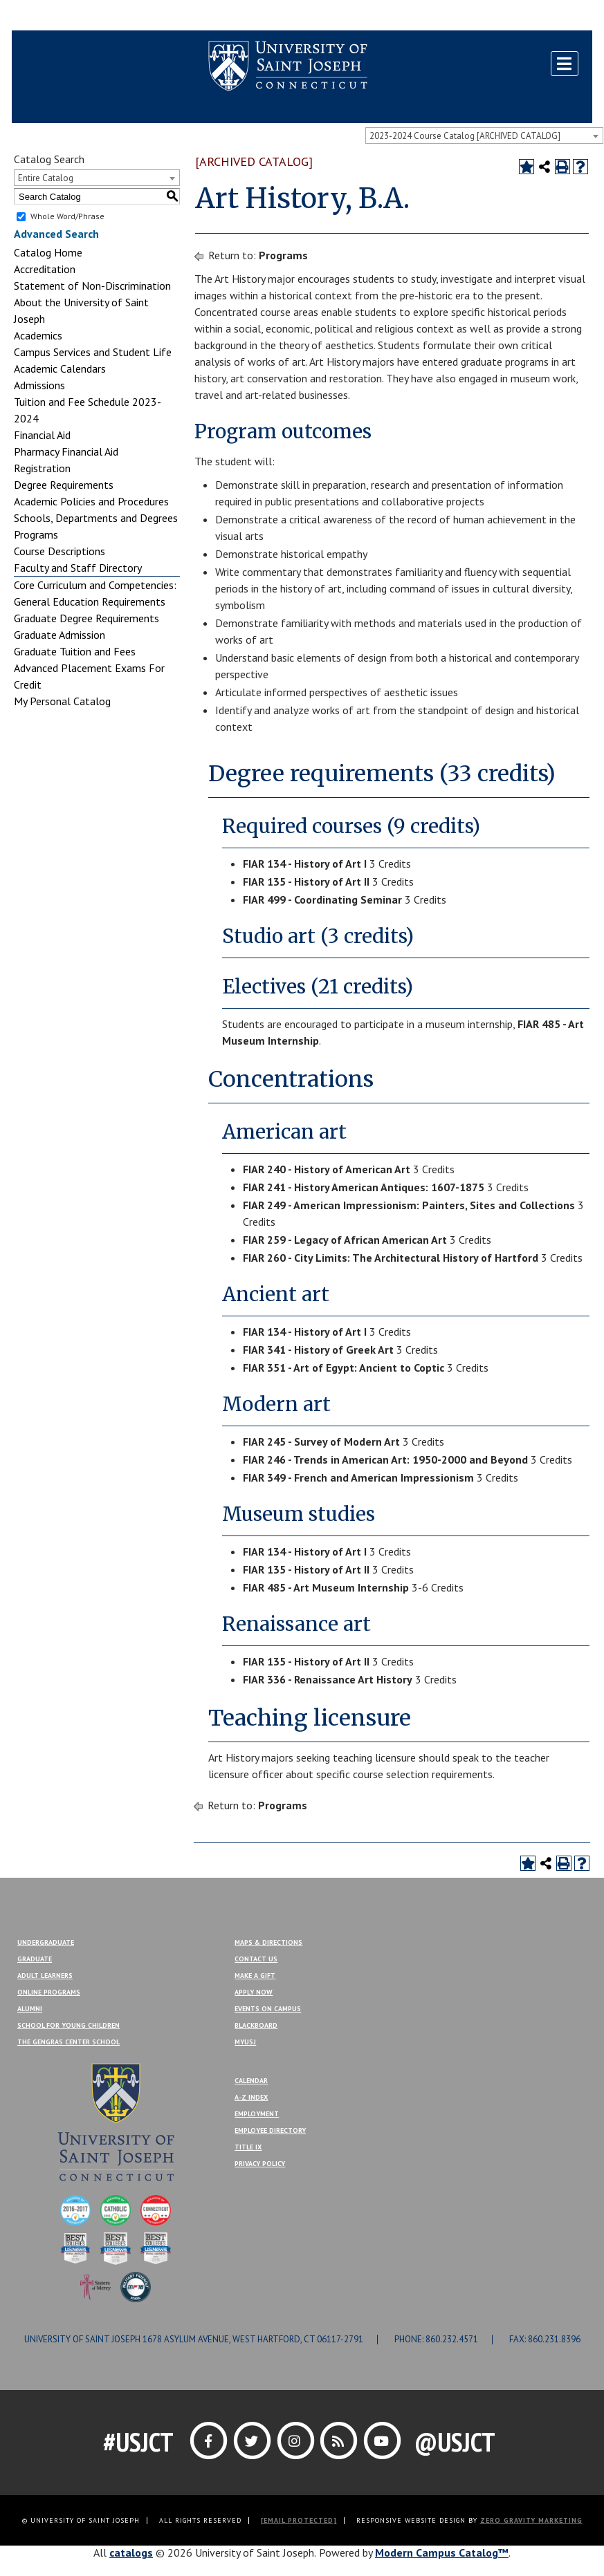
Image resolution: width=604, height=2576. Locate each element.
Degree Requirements (63, 485)
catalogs (131, 2552)
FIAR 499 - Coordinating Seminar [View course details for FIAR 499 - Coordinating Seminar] (322, 899)
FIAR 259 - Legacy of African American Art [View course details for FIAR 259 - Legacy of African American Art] (345, 1240)
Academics (38, 335)
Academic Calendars (60, 368)
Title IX (248, 2147)
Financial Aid (42, 435)
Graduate (34, 1958)
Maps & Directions (268, 1942)
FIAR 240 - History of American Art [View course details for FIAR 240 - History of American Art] (326, 1169)
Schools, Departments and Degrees (96, 518)
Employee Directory (270, 2130)
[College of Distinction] (75, 2209)
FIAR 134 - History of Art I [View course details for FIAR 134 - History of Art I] (305, 863)
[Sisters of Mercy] (95, 2286)
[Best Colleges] (75, 2247)
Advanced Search (56, 234)
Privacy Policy (260, 2163)
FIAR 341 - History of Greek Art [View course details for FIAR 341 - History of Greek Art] (318, 1349)
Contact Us (499, 16)
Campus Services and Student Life (93, 352)
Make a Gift (559, 16)
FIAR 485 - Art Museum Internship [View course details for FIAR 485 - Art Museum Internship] (326, 1587)
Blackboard (46, 16)
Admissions (39, 385)
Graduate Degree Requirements (86, 618)
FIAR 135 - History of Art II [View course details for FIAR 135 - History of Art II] (306, 881)
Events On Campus (268, 2008)
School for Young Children (68, 2025)
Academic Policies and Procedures (91, 501)
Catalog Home (48, 252)
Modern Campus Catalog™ (442, 2552)
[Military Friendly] (135, 2286)
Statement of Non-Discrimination (92, 285)
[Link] (210, 2440)
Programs (36, 534)
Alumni (29, 2008)
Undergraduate (45, 1942)
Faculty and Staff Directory (78, 568)
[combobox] (484, 135)
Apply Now (254, 1992)
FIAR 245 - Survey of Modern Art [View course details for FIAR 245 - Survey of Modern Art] (321, 1441)
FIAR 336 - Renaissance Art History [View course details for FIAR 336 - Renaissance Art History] (327, 1679)
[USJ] (115, 2120)
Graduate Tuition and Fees (75, 651)
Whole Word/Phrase (67, 216)
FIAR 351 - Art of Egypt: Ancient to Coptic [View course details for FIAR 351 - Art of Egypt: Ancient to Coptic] (343, 1367)
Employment (257, 2113)
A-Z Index (251, 2097)
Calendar (251, 2080)
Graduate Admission (59, 635)
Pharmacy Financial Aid (66, 451)
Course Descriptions (59, 551)
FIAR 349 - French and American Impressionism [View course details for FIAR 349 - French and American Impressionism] (358, 1477)
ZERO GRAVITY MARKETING (531, 2520)
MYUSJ (96, 16)
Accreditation (44, 269)
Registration (42, 468)
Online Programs (48, 1992)
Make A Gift (255, 1975)
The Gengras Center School (68, 2041)
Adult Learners (45, 1975)
